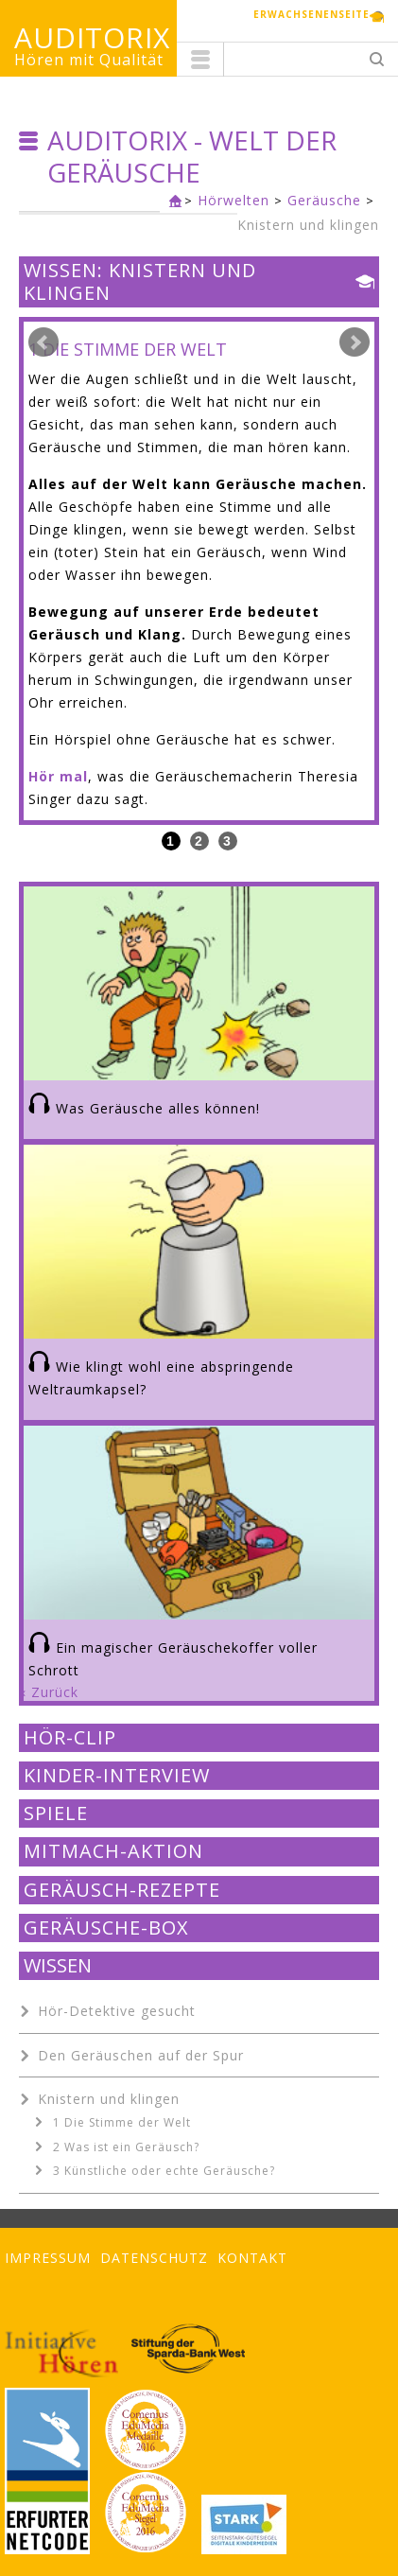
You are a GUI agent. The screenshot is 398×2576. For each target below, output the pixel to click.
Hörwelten (233, 200)
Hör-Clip (70, 1737)
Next (354, 342)
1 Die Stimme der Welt (122, 2122)
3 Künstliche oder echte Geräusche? (164, 2171)
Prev (43, 342)
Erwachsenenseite (311, 14)
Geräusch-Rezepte (122, 1890)
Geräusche (324, 200)
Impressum (48, 2258)
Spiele (56, 1813)
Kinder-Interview (117, 1775)
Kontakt (252, 2258)
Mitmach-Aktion (113, 1851)
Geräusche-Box (106, 1928)
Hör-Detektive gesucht (117, 2011)
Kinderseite (171, 202)
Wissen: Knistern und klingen (140, 282)
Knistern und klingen (308, 225)
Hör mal (58, 776)
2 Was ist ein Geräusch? (126, 2147)
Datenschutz (154, 2258)
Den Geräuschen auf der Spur (141, 2055)
